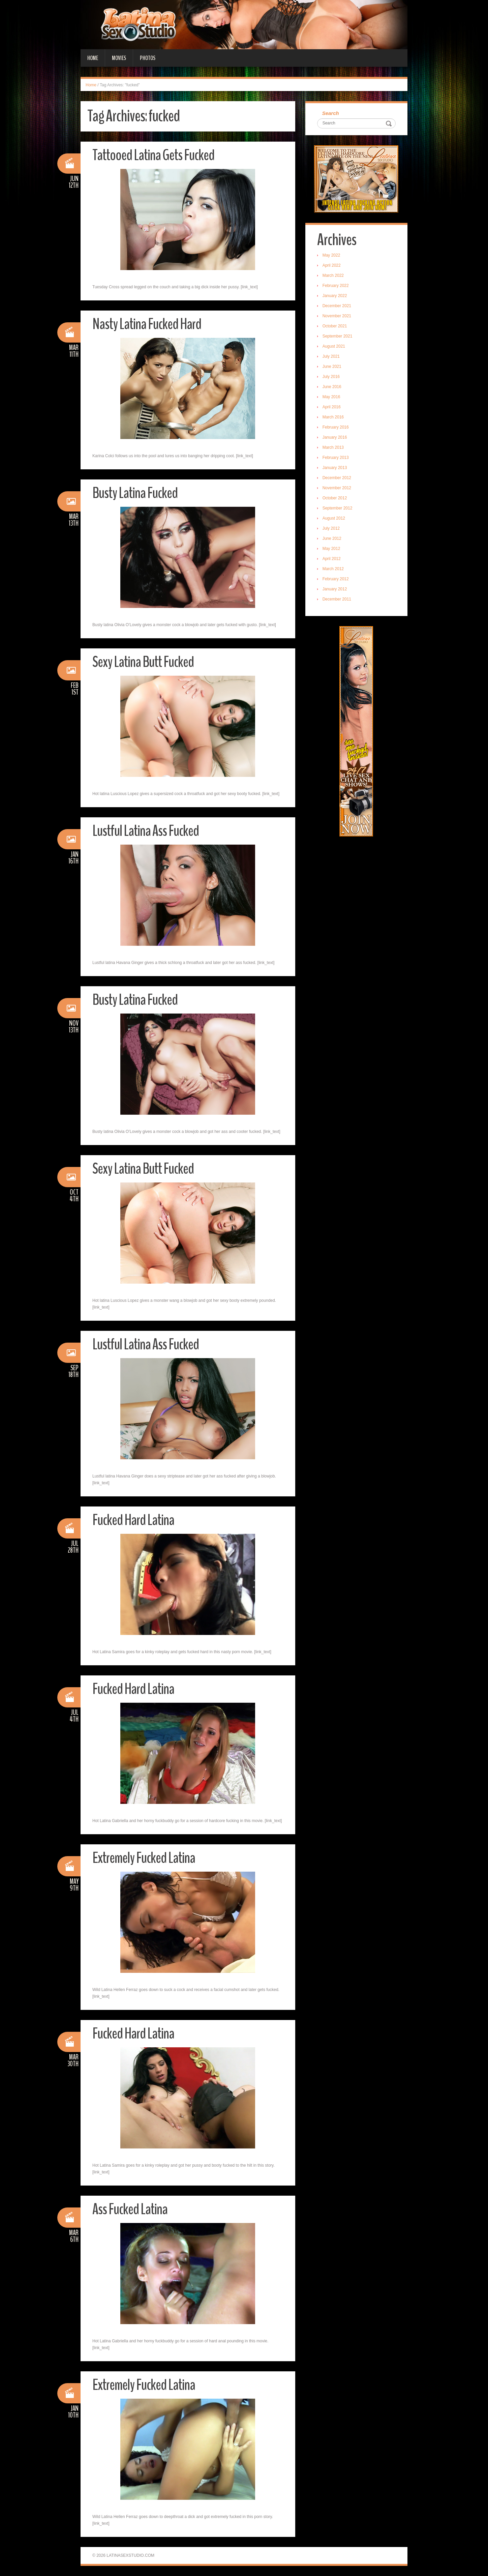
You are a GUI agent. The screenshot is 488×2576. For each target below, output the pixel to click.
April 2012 (332, 558)
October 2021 (335, 326)
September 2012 (338, 508)
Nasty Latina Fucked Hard (146, 324)
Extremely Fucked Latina (143, 1858)
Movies (119, 58)
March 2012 (333, 568)
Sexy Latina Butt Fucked (143, 662)
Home (92, 58)
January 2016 (335, 437)
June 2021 (332, 366)
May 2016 (331, 396)
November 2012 (337, 488)
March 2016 (333, 417)
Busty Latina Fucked (135, 493)
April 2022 (332, 265)
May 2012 (331, 548)
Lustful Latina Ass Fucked (145, 831)
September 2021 (338, 336)
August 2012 (334, 518)
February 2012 (336, 579)
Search (330, 113)
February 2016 (336, 427)
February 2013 (336, 457)
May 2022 (331, 255)
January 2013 (335, 467)
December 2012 (337, 477)
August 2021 (334, 346)
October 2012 (335, 498)
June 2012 (332, 538)
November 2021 (337, 316)
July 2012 (331, 528)
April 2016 (332, 407)
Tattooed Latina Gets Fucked (153, 155)
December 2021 (337, 305)
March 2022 (333, 275)
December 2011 (337, 599)
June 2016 (332, 386)
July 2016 (331, 376)
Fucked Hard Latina (133, 1520)
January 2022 (335, 295)
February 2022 (336, 285)
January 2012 (335, 589)
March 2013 (333, 447)
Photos (147, 58)
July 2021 (331, 356)
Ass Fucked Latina (129, 2209)
